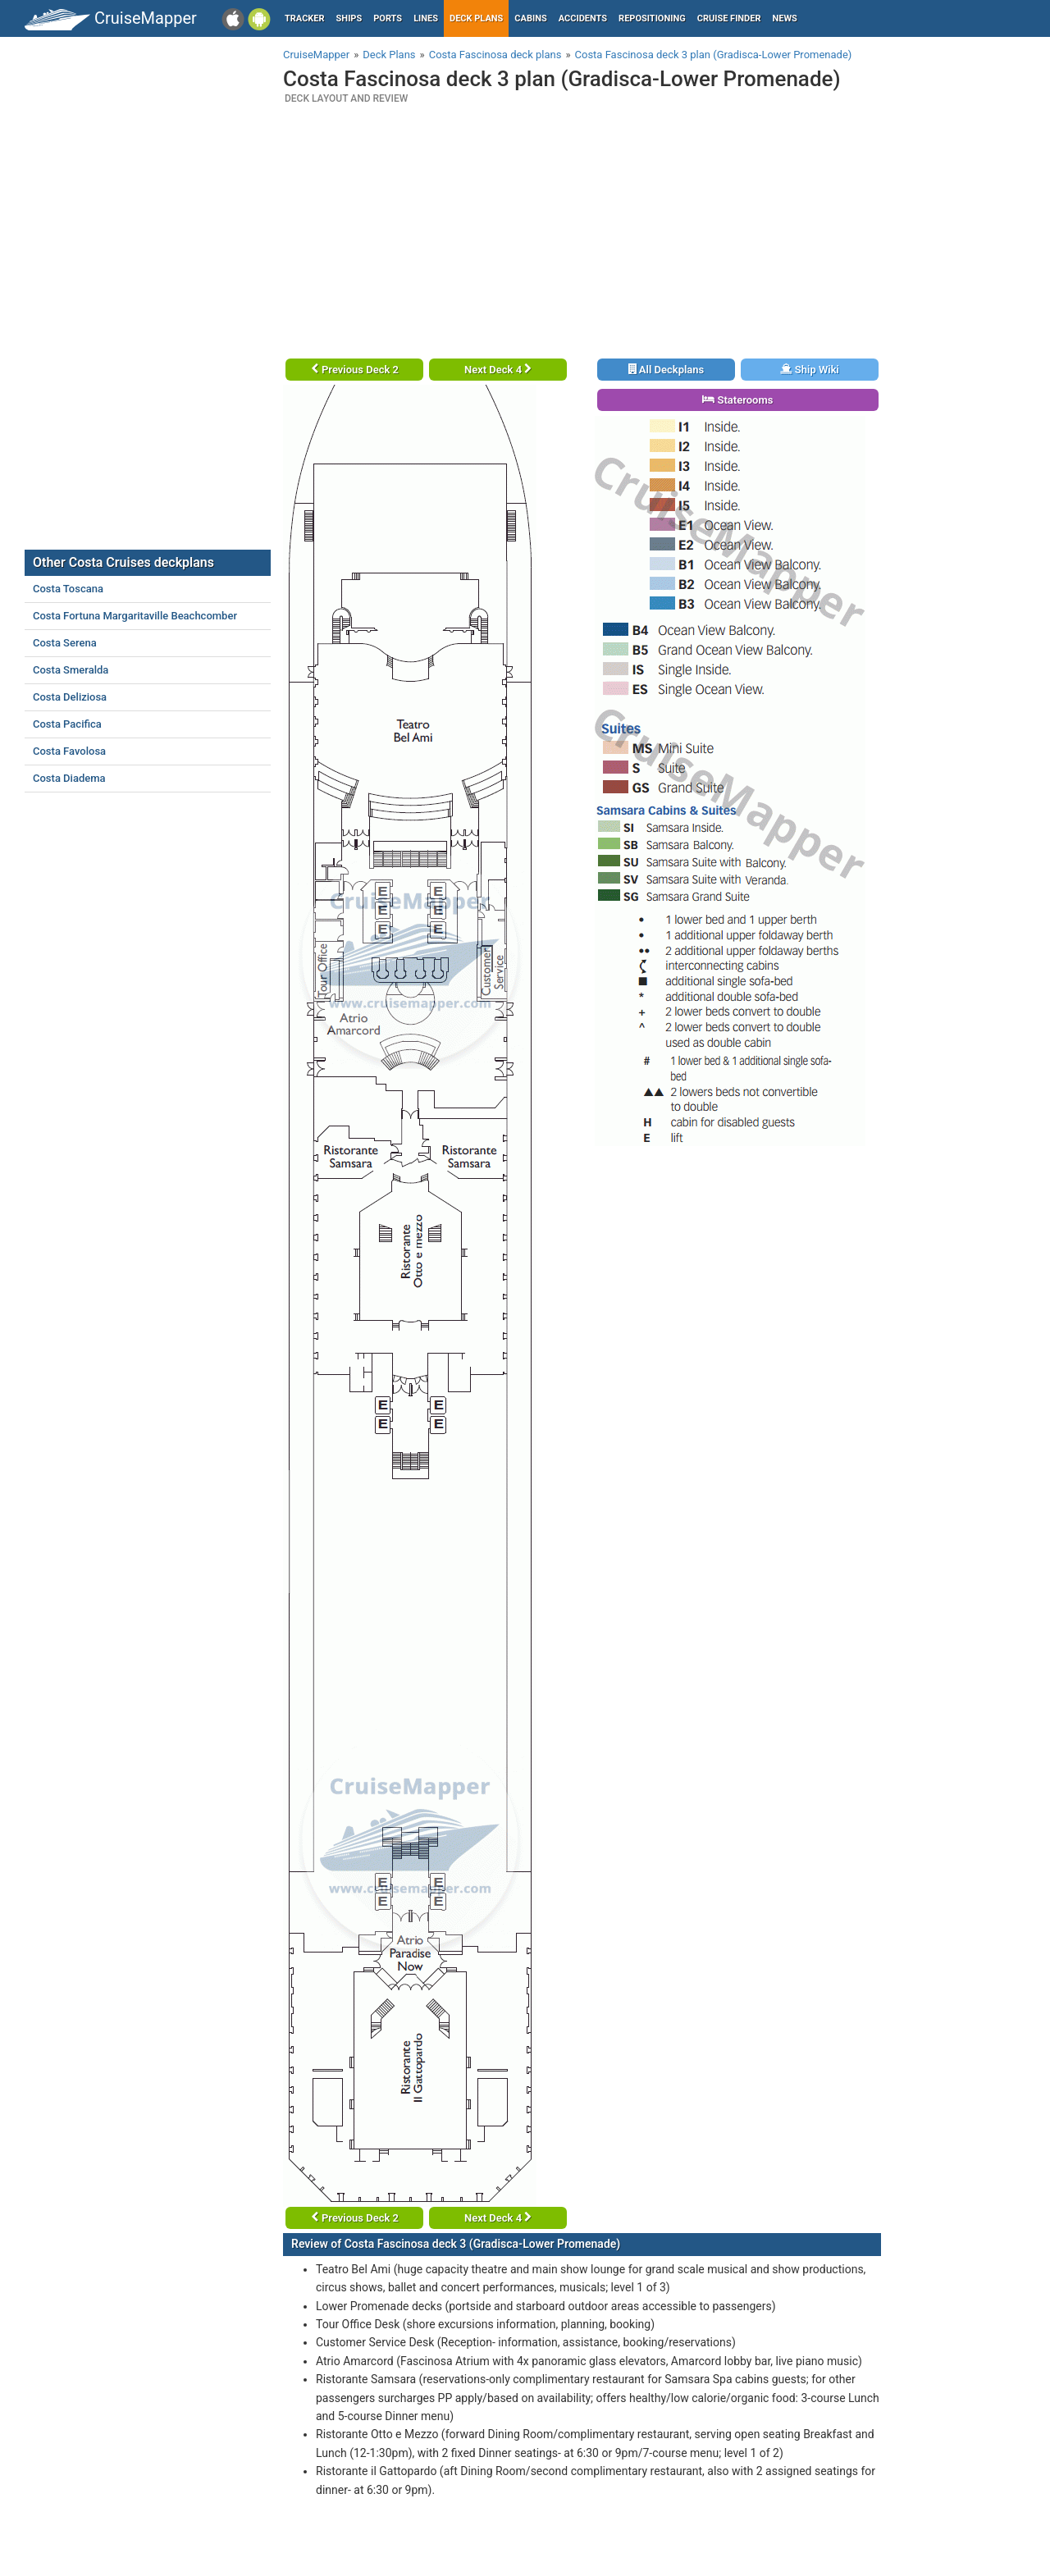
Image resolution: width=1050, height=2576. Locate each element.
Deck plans (476, 18)
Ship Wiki (809, 369)
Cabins (530, 18)
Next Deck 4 (498, 369)
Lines (425, 18)
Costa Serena (65, 643)
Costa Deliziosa (70, 697)
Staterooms (737, 400)
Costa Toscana (68, 588)
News (785, 18)
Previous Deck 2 (355, 369)
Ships (349, 18)
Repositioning (652, 18)
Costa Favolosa (69, 751)
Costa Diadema (69, 778)
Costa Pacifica (67, 724)
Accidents (583, 18)
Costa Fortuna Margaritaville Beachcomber (135, 616)
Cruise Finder (729, 18)
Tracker (305, 18)
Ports (387, 18)
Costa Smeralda (70, 670)
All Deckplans (666, 369)
